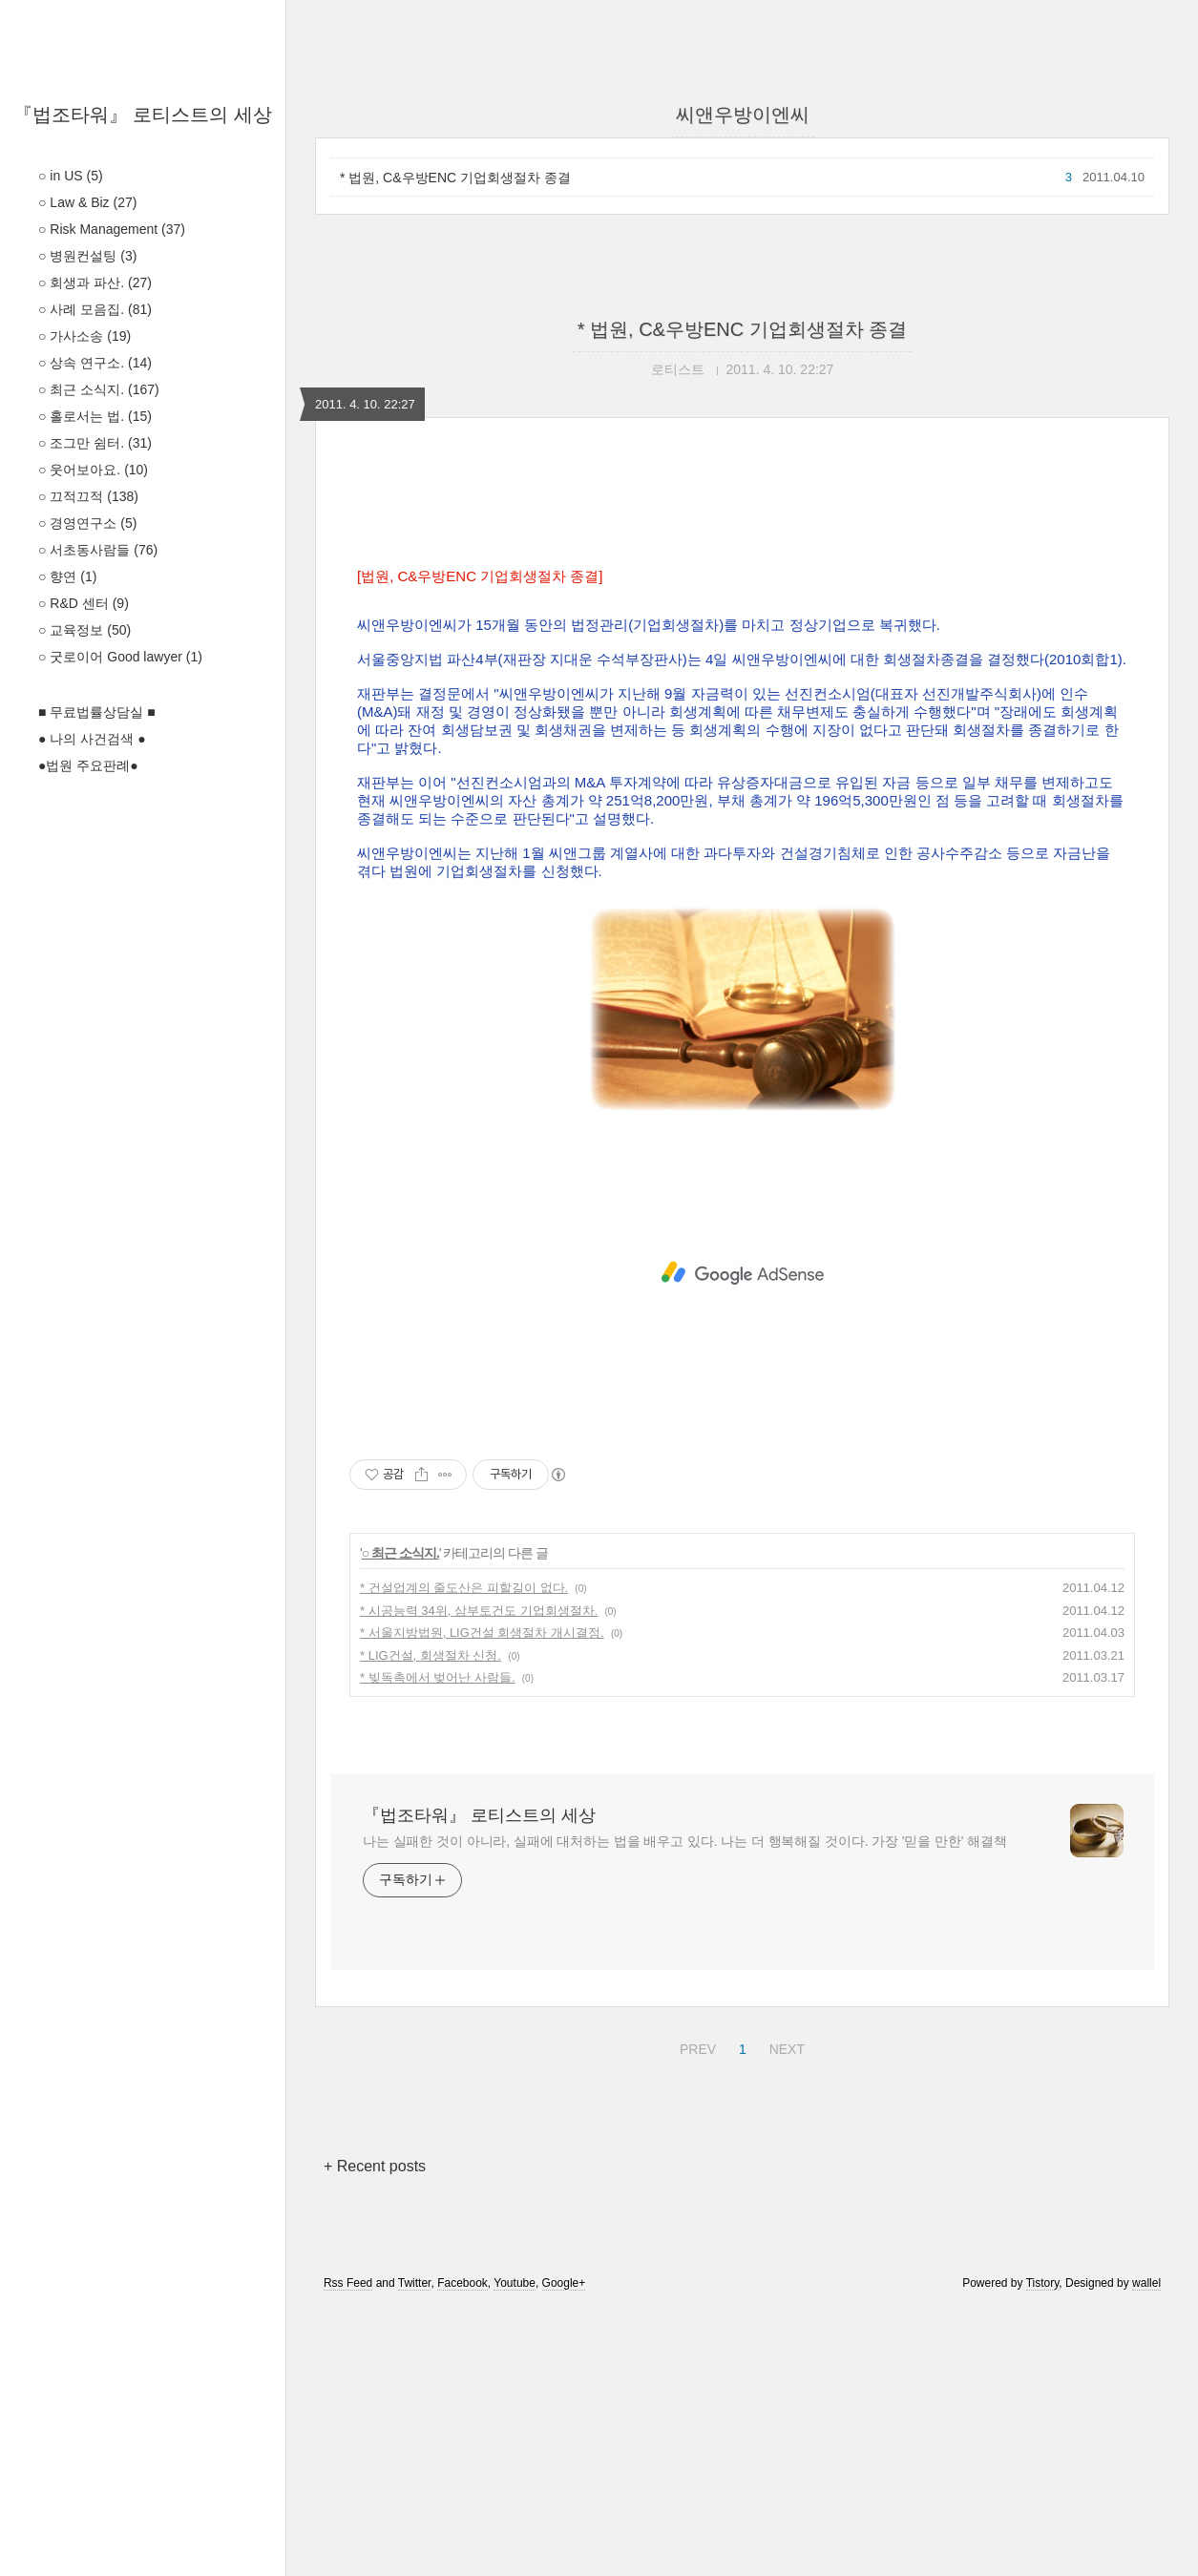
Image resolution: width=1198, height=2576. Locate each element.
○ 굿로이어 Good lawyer (120, 656)
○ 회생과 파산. (95, 282)
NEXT (785, 2313)
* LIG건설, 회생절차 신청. (430, 1923)
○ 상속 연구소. (95, 362)
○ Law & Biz (87, 202)
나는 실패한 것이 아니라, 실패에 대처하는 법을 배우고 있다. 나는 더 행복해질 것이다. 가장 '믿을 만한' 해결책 (685, 2108)
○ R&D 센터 (83, 603)
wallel (1146, 2550)
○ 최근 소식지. (98, 389)
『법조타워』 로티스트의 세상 (142, 114)
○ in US (70, 175)
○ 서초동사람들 (98, 549)
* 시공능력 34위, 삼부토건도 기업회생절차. (479, 1878)
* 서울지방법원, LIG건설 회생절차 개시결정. (482, 1900)
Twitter (414, 2550)
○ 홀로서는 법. (95, 416)
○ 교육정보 (84, 630)
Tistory (1043, 2550)
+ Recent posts (375, 2433)
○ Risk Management (111, 229)
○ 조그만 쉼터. (95, 442)
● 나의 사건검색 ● (92, 738)
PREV (695, 2313)
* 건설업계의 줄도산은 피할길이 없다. (464, 1855)
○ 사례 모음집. (95, 309)
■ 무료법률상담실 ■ (97, 712)
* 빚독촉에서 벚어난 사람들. (437, 1944)
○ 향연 (67, 576)
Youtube (515, 2550)
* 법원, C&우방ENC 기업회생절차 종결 (455, 177)
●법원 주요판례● (88, 765)
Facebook (462, 2550)
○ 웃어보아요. (93, 469)
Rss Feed (348, 2550)
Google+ (564, 2550)
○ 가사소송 (84, 336)
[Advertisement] (742, 638)
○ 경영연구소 (87, 523)
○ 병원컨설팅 (87, 255)
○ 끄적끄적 (88, 496)
